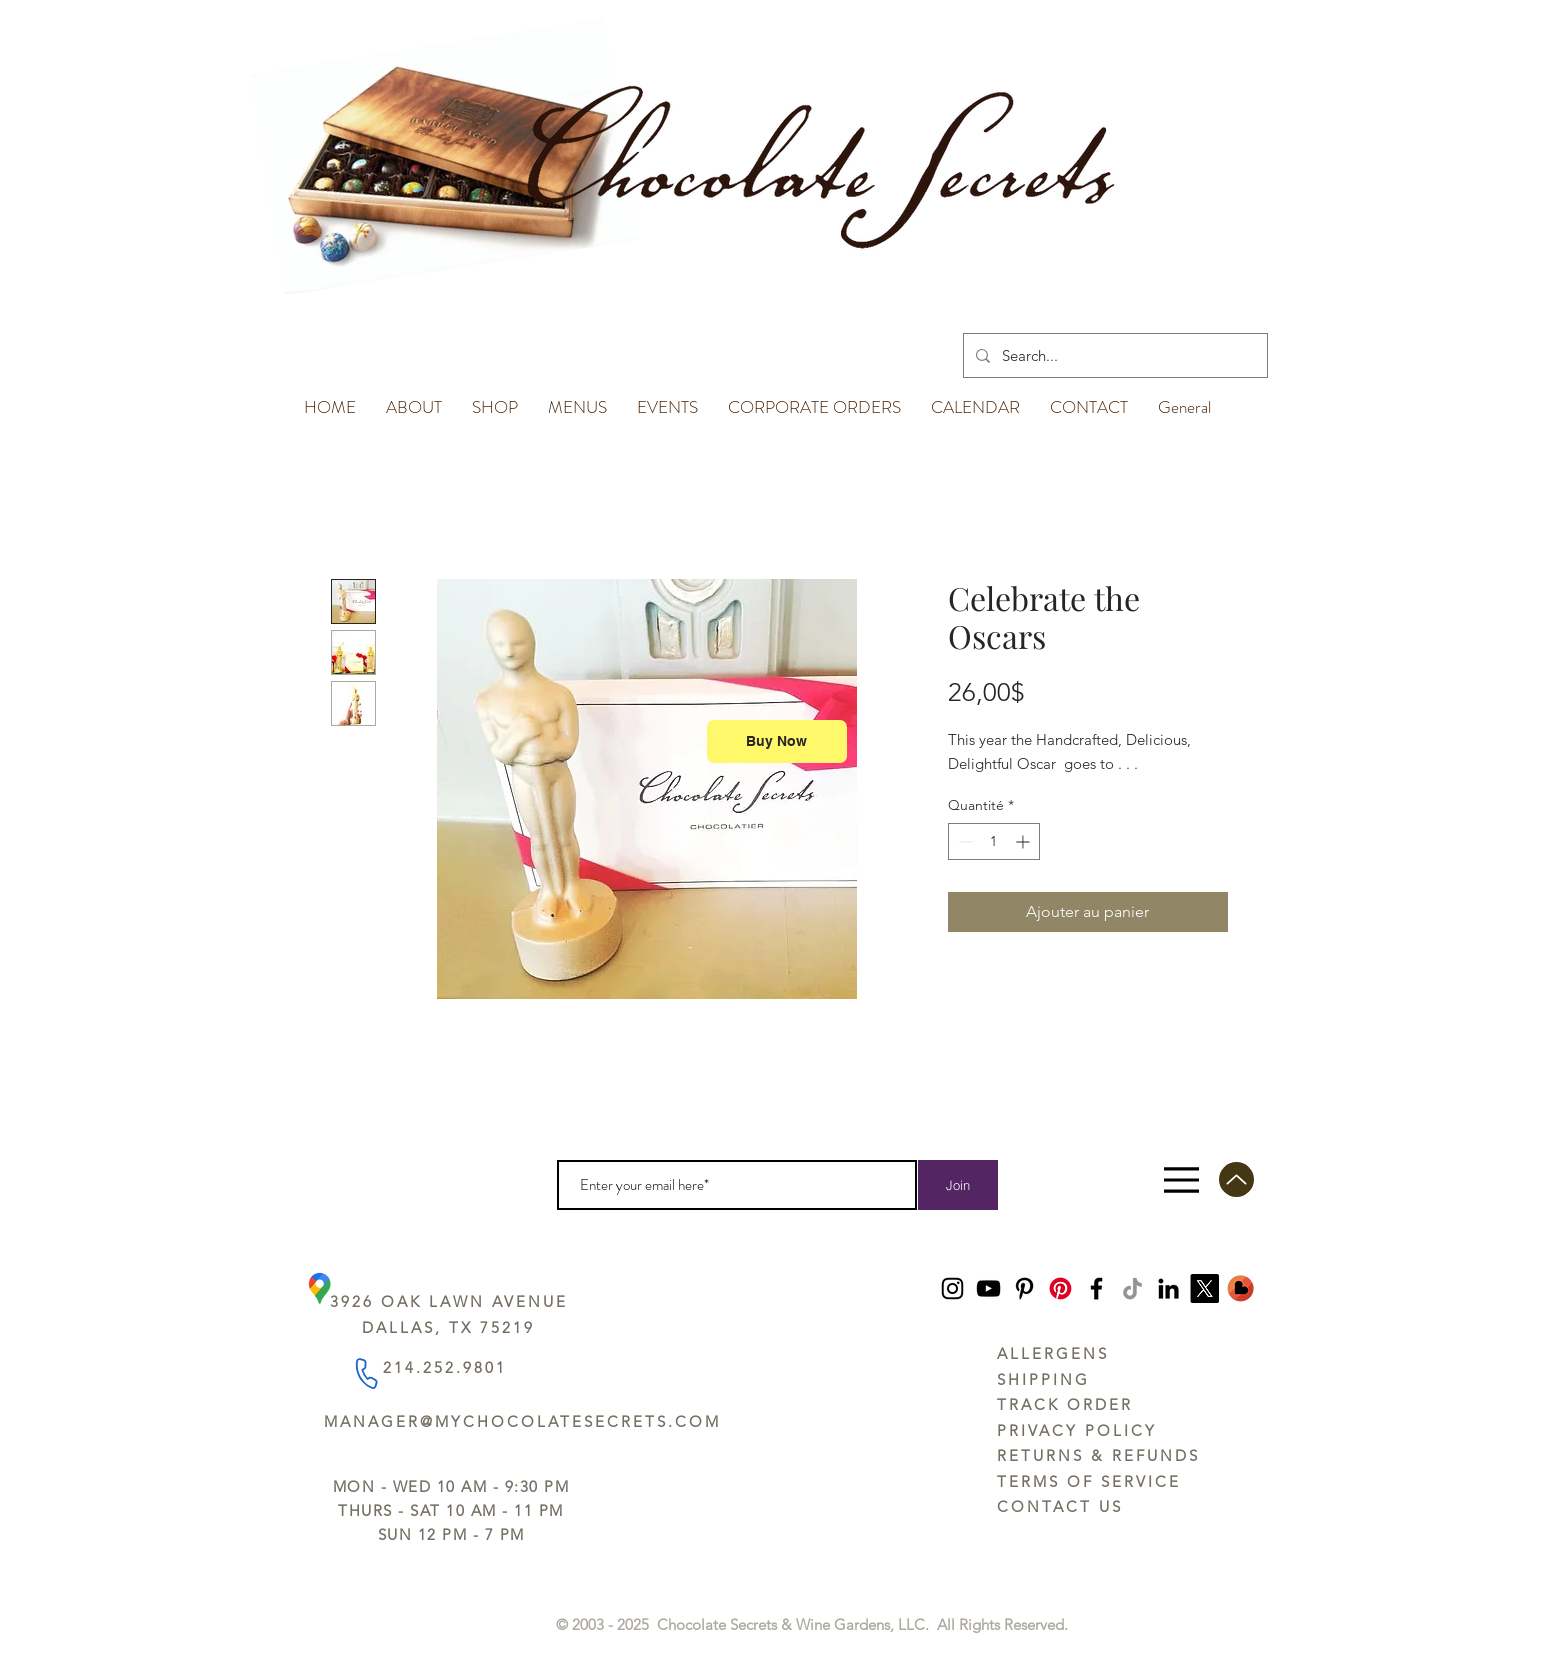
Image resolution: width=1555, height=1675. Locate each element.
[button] (414, 398)
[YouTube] (988, 1288)
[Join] (958, 1185)
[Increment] (1024, 841)
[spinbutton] (994, 841)
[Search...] (1113, 355)
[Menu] (1181, 1179)
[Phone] (365, 1372)
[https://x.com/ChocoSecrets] (1204, 1288)
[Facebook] (1096, 1288)
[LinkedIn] (1168, 1288)
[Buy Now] (777, 741)
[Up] (1236, 1179)
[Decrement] (963, 841)
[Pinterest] (1024, 1288)
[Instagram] (952, 1288)
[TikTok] (1132, 1288)
